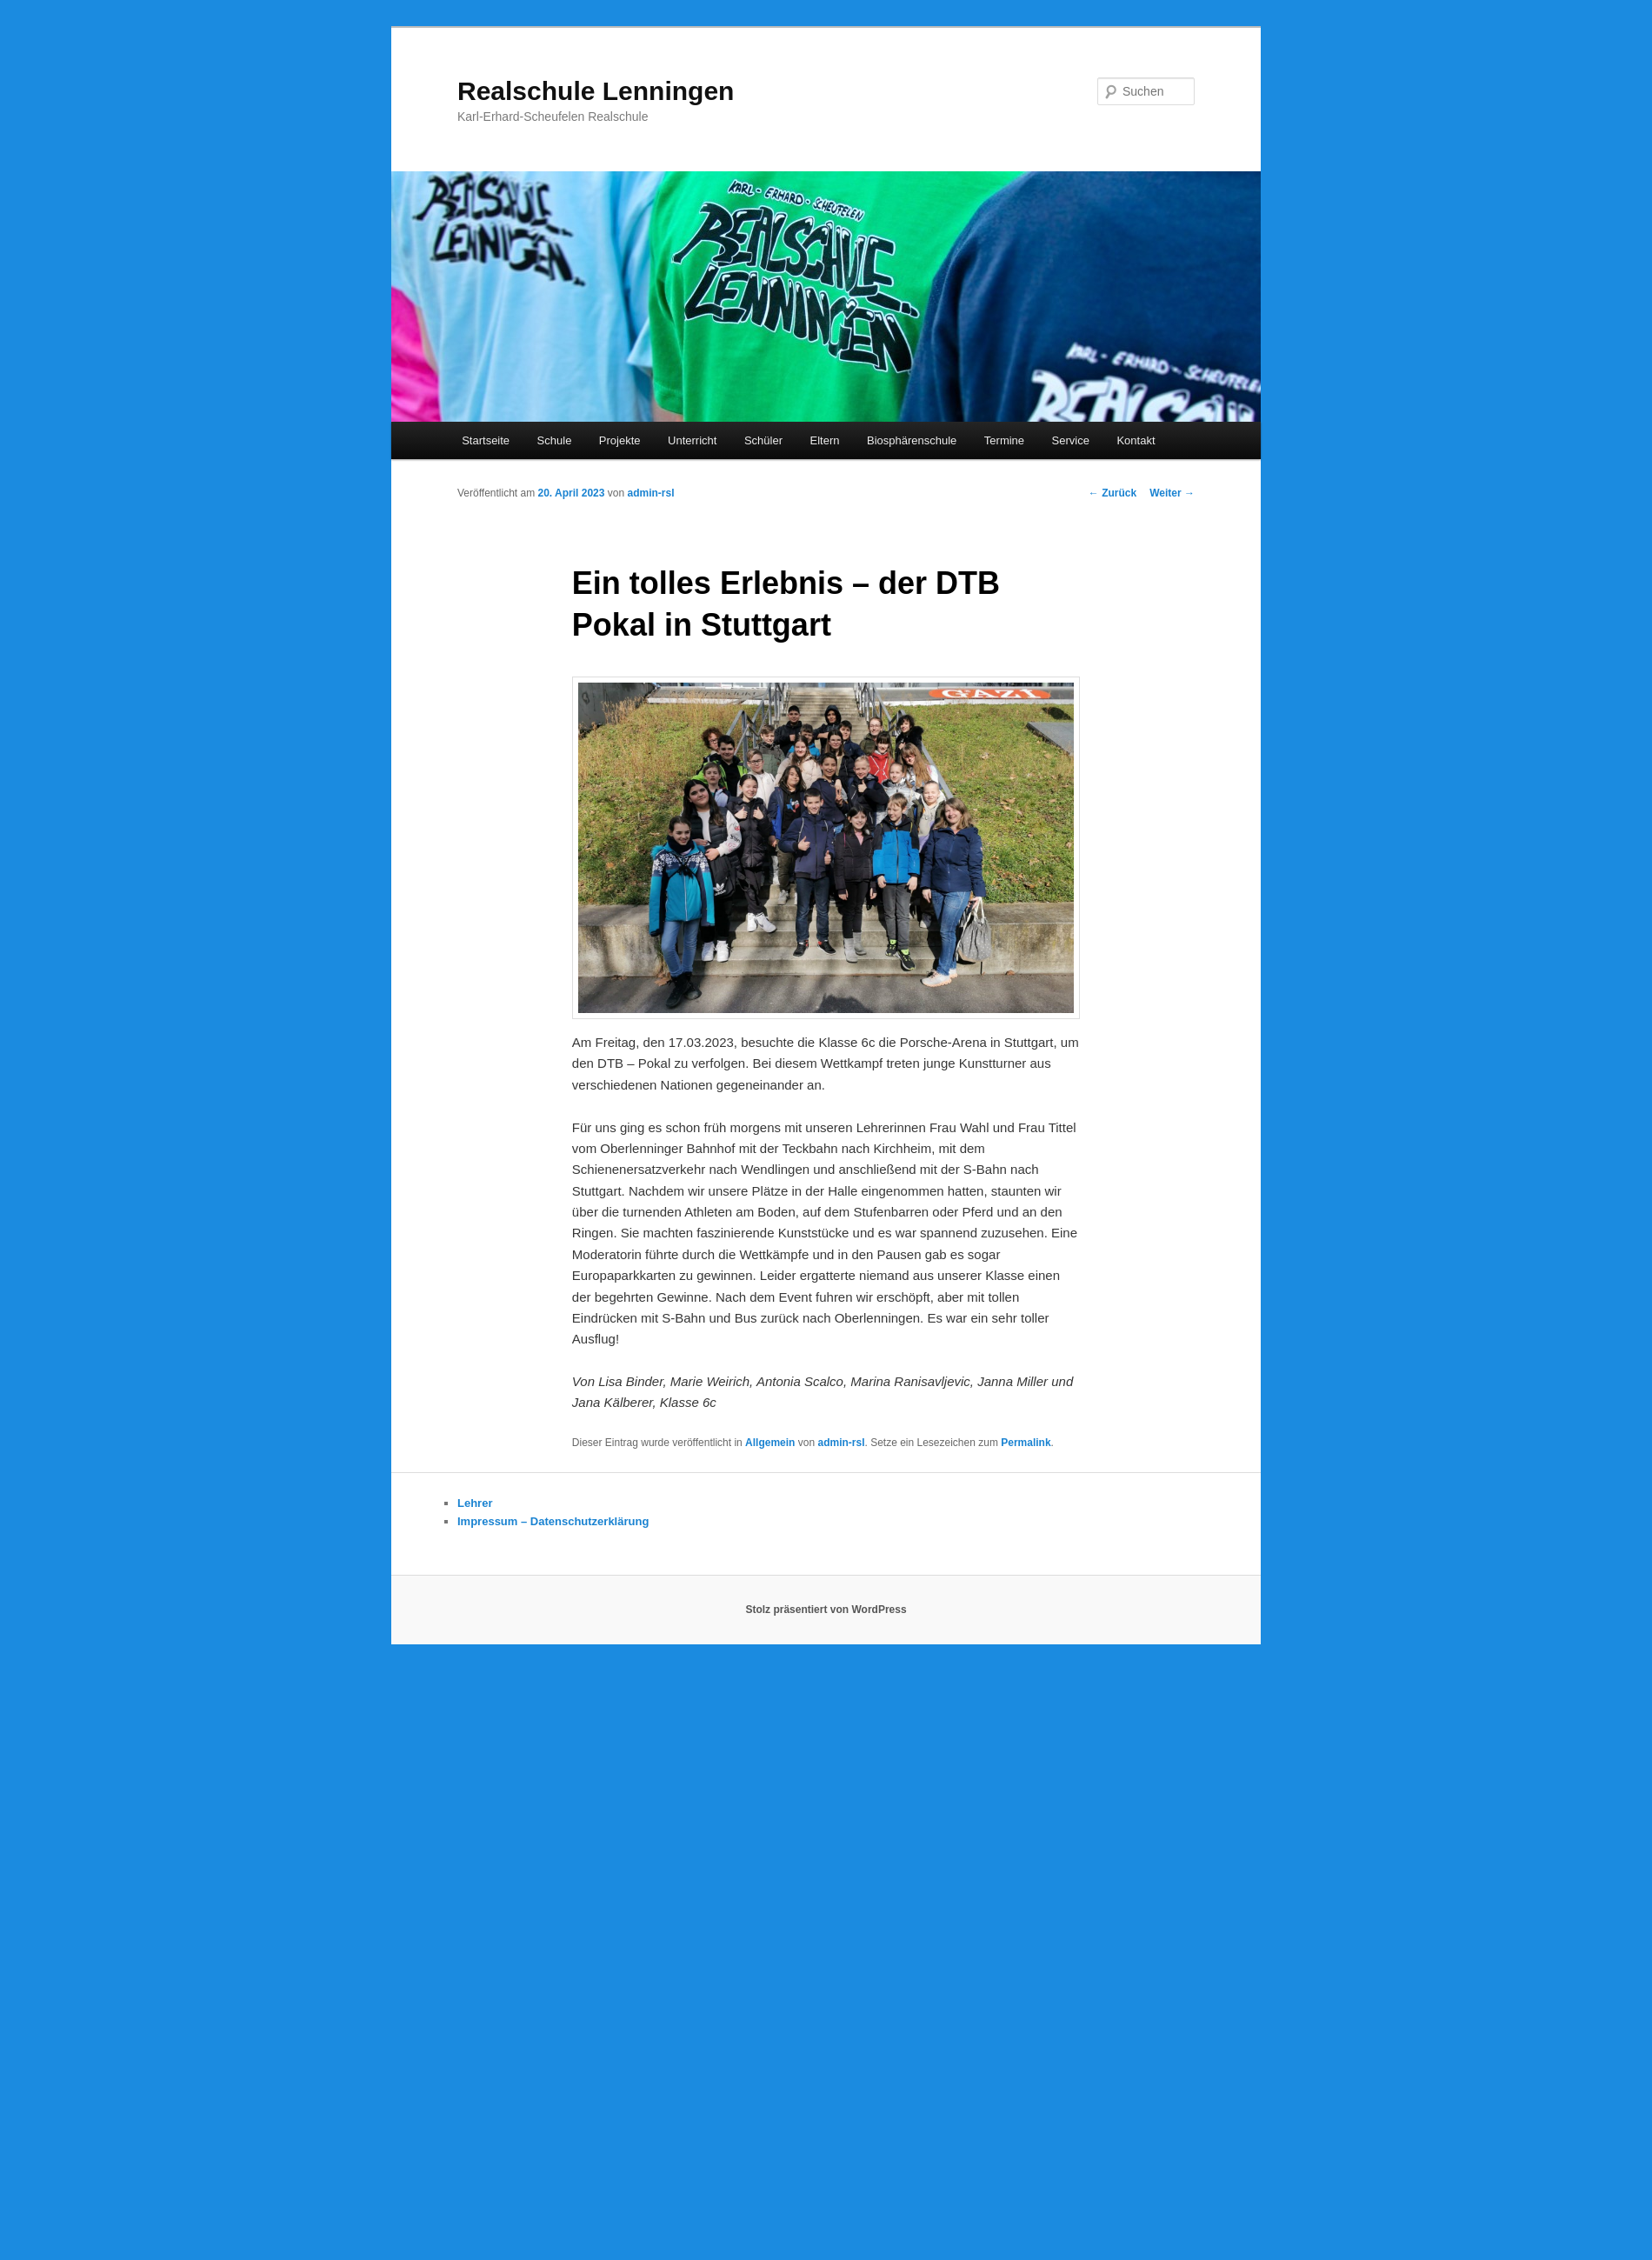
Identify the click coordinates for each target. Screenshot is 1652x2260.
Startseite (486, 440)
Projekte (620, 440)
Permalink (1025, 1443)
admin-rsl (650, 493)
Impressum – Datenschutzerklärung (553, 1521)
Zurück (1112, 493)
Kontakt (1135, 440)
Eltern (825, 440)
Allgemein (770, 1443)
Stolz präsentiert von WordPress (825, 1609)
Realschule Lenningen (595, 91)
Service (1070, 440)
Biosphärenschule (911, 440)
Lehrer (474, 1503)
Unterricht (692, 440)
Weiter (1172, 493)
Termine (1004, 440)
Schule (554, 440)
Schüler (763, 440)
